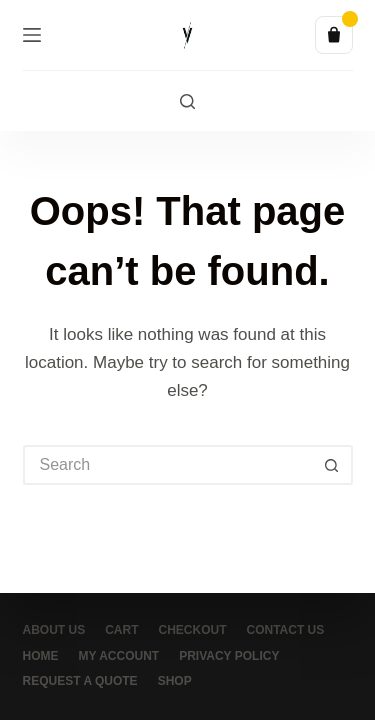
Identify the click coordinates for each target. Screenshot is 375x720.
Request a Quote (80, 681)
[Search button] (333, 465)
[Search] (187, 101)
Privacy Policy (229, 656)
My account (119, 656)
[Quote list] (334, 35)
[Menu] (32, 35)
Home (41, 656)
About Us (54, 630)
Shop (175, 681)
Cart (121, 630)
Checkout (193, 630)
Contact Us (286, 630)
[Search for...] (168, 465)
